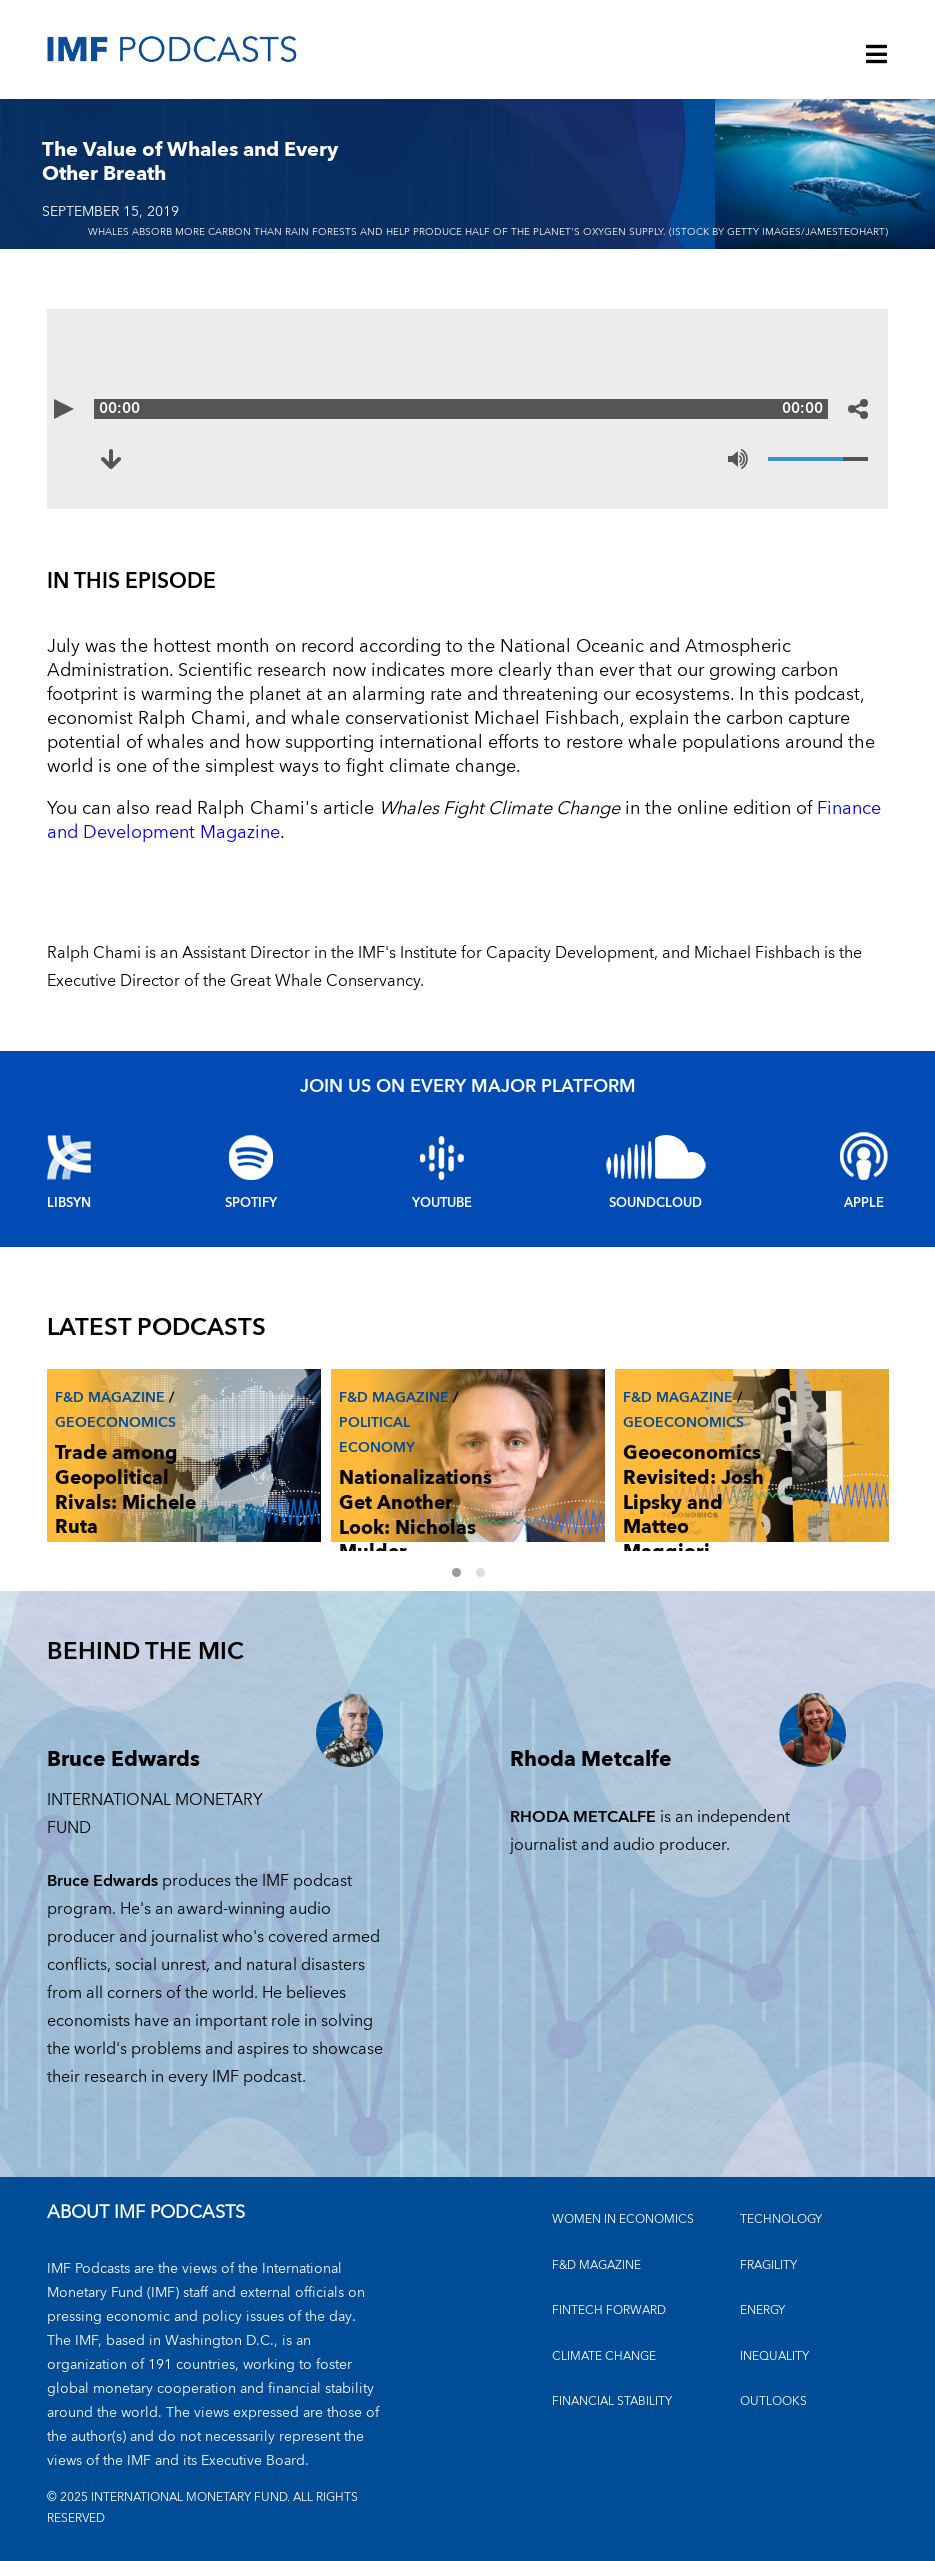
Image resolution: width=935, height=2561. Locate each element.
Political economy (377, 1435)
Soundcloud (655, 1203)
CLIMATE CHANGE (604, 2356)
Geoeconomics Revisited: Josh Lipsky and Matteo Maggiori (693, 1503)
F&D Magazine (110, 1397)
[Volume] (818, 459)
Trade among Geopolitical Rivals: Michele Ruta (125, 1490)
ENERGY (762, 2310)
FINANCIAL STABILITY (612, 2401)
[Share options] (858, 409)
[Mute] (738, 459)
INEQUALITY (774, 2356)
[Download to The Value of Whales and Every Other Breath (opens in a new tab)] (123, 459)
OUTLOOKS (773, 2401)
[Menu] (877, 56)
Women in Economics (623, 2219)
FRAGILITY (768, 2265)
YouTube (442, 1203)
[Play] (77, 409)
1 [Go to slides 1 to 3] (456, 1572)
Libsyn (69, 1203)
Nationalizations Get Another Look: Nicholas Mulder (415, 1515)
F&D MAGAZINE (596, 2265)
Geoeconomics (115, 1422)
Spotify (251, 1203)
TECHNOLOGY (781, 2219)
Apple (864, 1203)
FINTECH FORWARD (609, 2310)
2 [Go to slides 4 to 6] (480, 1572)
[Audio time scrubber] (468, 409)
